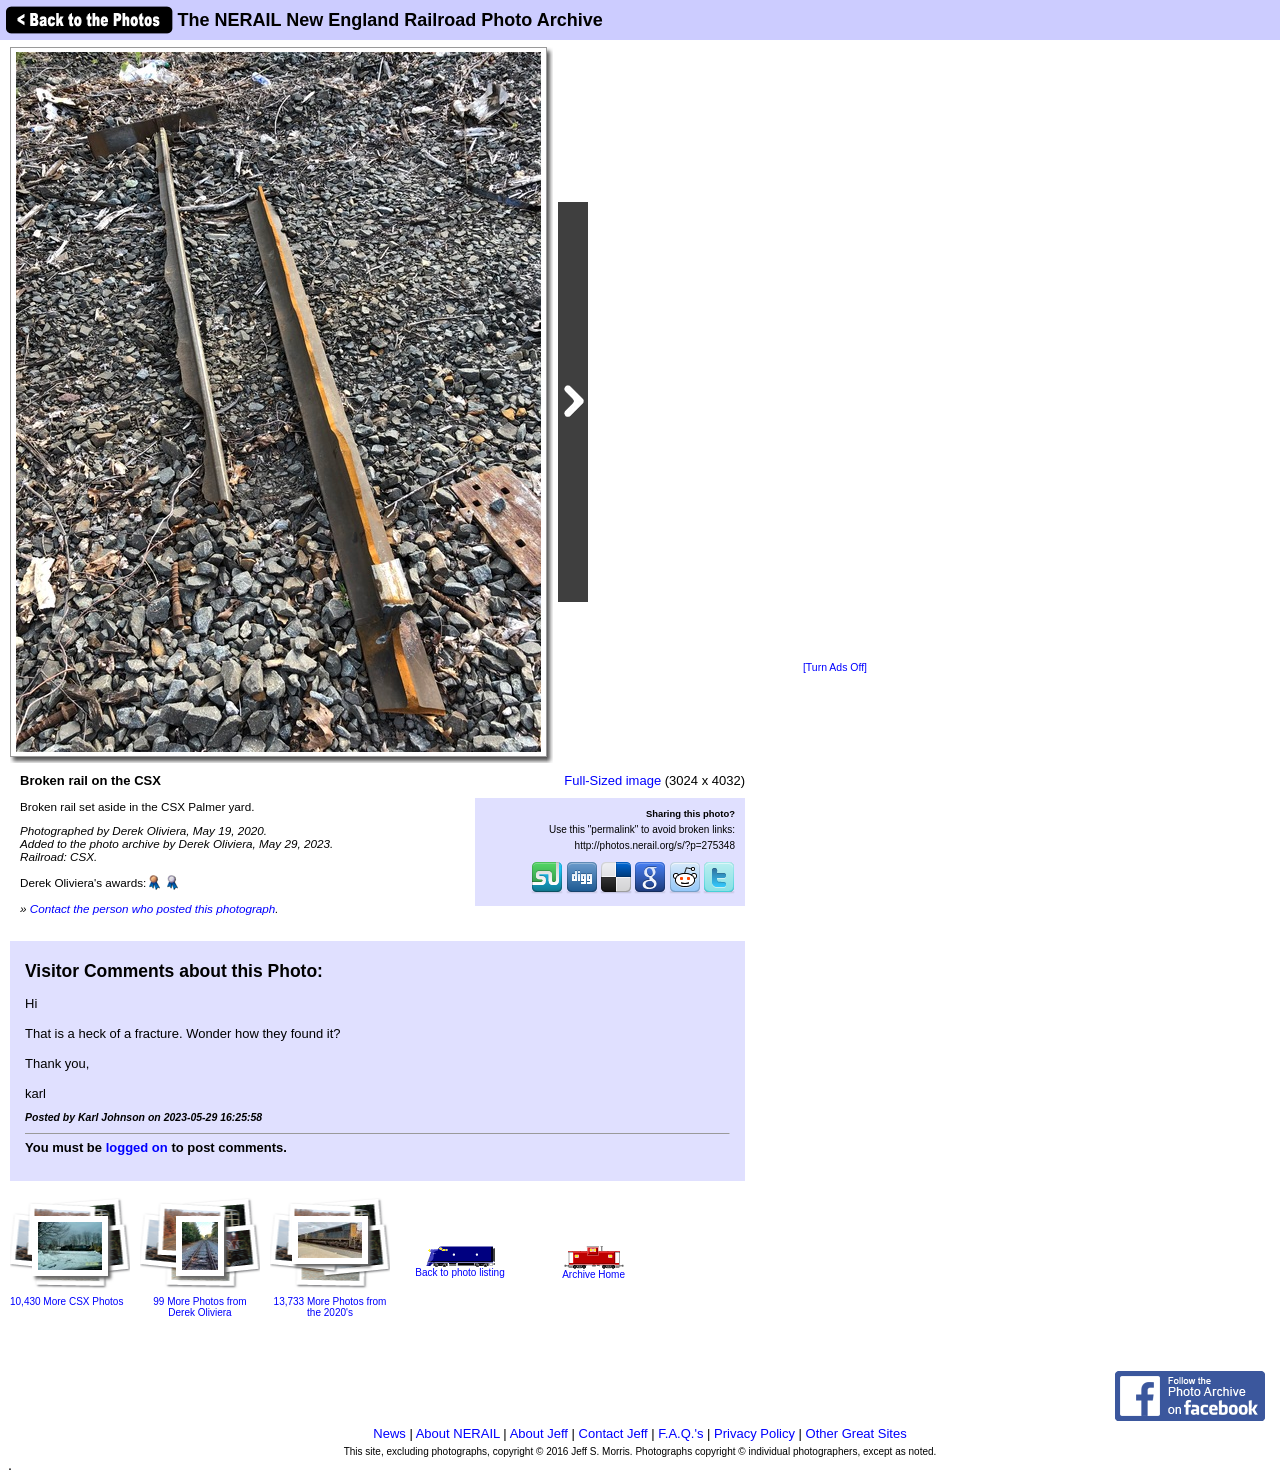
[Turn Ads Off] (835, 667)
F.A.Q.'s (680, 1433)
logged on (137, 1147)
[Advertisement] (835, 352)
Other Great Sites (856, 1433)
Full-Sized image (612, 780)
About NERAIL (458, 1433)
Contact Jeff (613, 1433)
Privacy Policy (754, 1433)
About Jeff (539, 1433)
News (389, 1433)
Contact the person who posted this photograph (153, 908)
